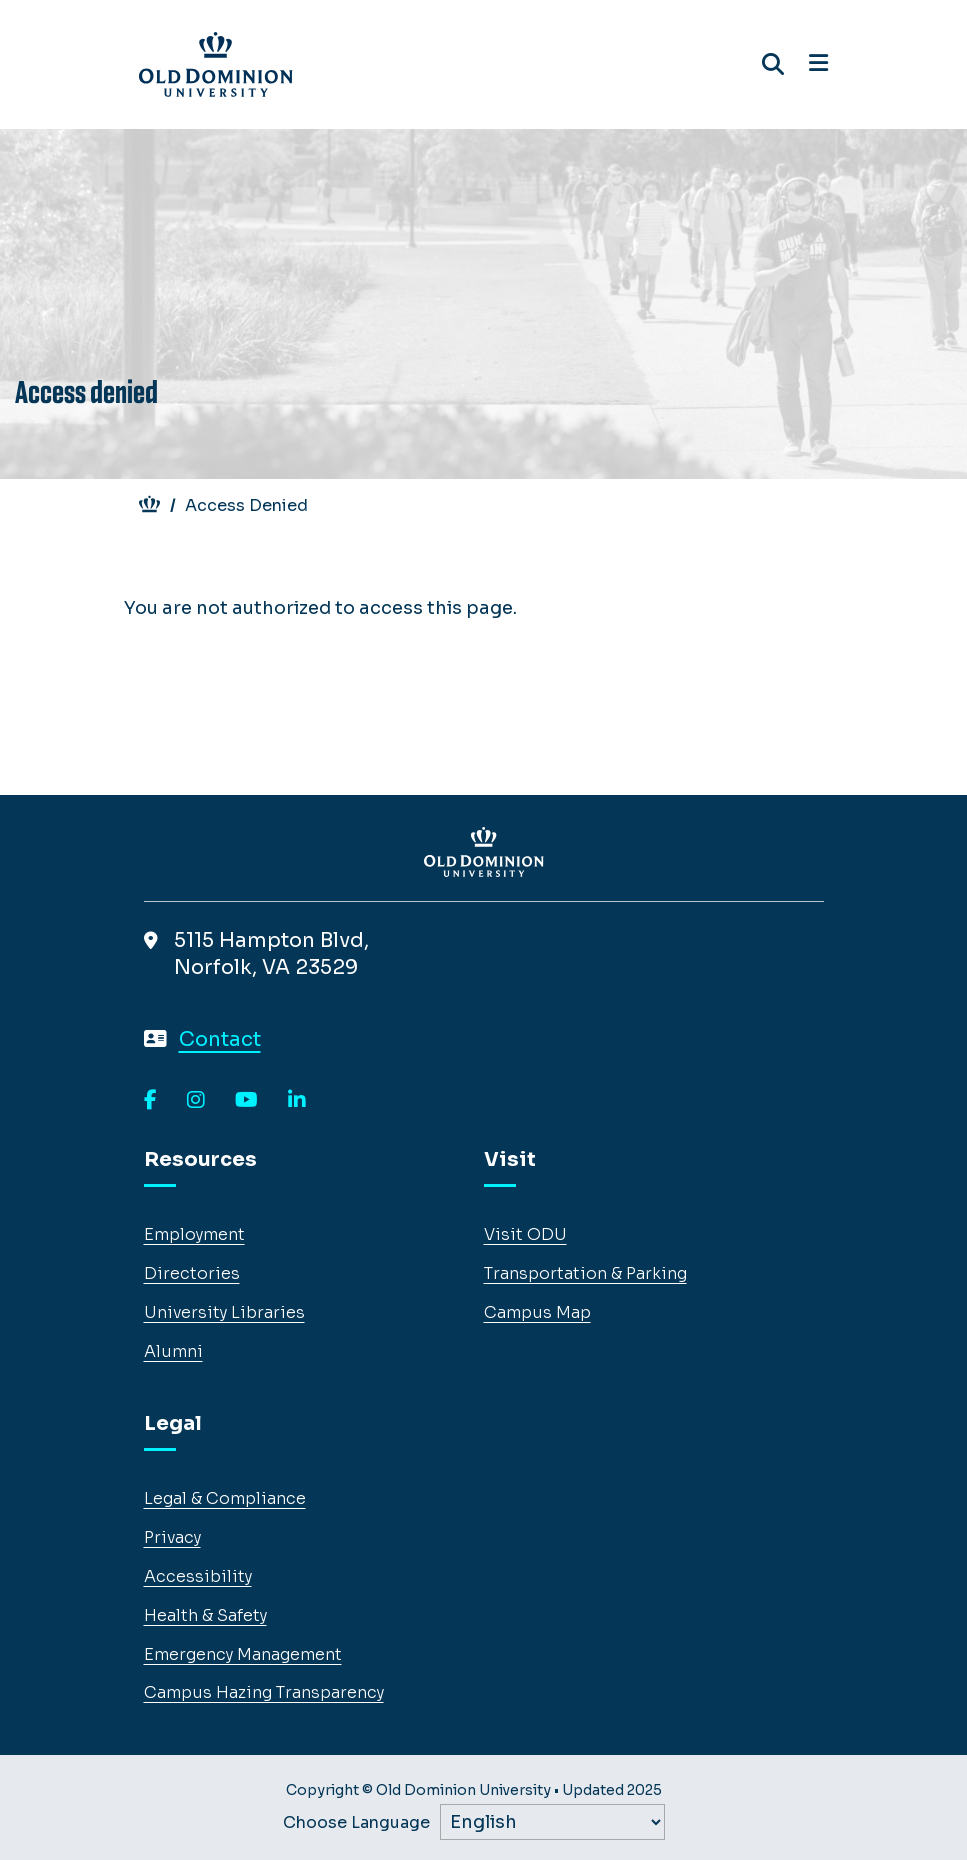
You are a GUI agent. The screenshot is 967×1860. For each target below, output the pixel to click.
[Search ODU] (773, 64)
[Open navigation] (818, 64)
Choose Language (356, 1823)
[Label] (552, 1822)
